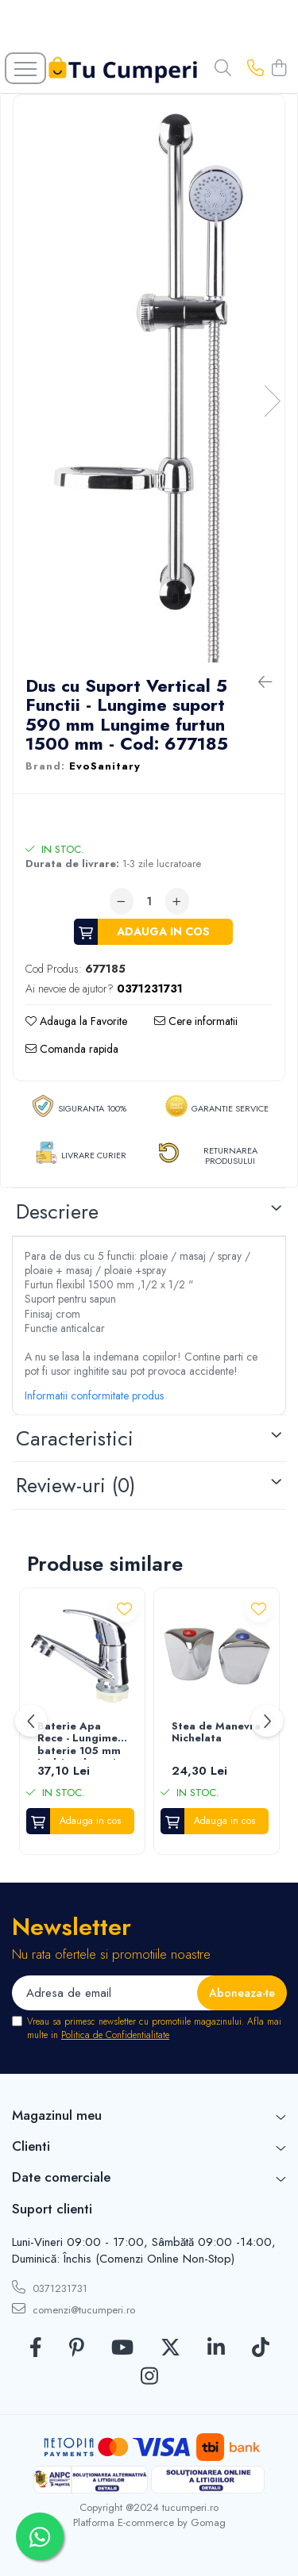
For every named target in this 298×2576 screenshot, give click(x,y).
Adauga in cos (163, 931)
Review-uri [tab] (75, 1485)
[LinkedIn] (216, 2348)
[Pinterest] (76, 2348)
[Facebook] (35, 2348)
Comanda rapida (71, 1049)
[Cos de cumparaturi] (279, 69)
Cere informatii (196, 1021)
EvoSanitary (105, 766)
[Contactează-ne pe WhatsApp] (40, 2536)
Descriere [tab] (57, 1211)
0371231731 (49, 2288)
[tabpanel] (149, 384)
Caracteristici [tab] (75, 1438)
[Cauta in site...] (223, 69)
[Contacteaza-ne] (255, 69)
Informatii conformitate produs (94, 1395)
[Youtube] (122, 2348)
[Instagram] (149, 2377)
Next (271, 401)
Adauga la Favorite (76, 1021)
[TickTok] (260, 2348)
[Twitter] (170, 2348)
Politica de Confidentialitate (115, 2035)
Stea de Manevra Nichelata (216, 1733)
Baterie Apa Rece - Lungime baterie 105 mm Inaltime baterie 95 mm (79, 1740)
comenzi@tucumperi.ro (73, 2309)
